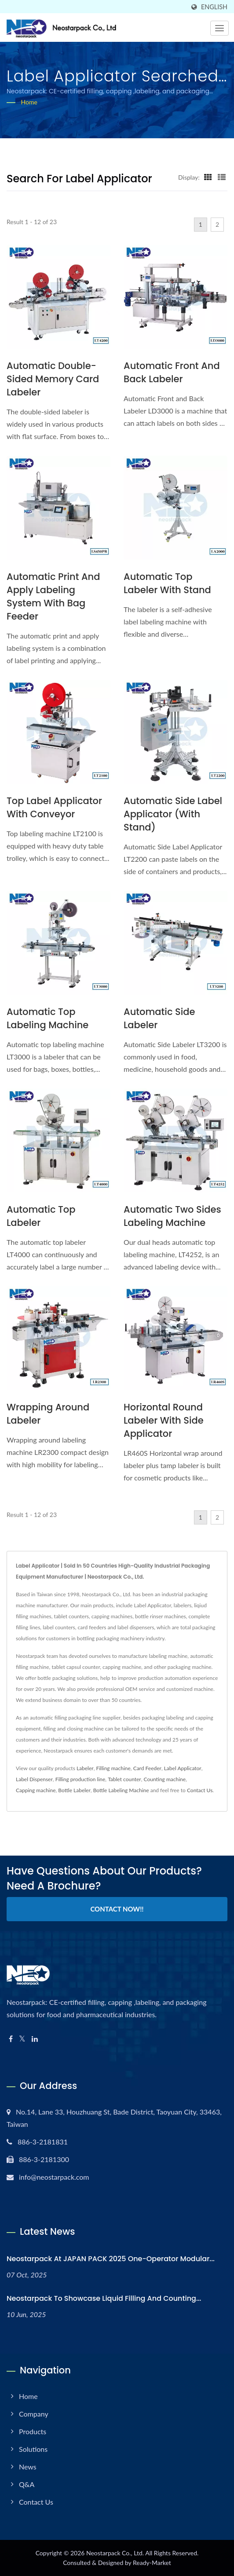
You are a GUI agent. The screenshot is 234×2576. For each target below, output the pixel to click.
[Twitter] (22, 2039)
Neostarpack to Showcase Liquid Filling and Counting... (104, 2298)
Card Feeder (147, 1768)
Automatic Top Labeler (41, 1216)
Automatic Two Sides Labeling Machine (172, 1216)
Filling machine (113, 1768)
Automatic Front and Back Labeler (172, 372)
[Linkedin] (35, 2039)
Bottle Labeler (74, 1790)
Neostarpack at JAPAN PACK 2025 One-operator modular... (111, 2259)
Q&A (26, 2484)
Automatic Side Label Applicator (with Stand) (173, 814)
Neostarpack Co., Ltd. (115, 2553)
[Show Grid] (208, 177)
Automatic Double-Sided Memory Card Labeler (53, 379)
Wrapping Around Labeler (48, 1414)
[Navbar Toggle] (219, 28)
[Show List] (221, 177)
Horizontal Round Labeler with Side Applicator (164, 1420)
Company (33, 2414)
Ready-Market (152, 2562)
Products (32, 2431)
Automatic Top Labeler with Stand (167, 583)
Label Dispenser (34, 1779)
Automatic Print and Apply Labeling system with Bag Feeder (53, 596)
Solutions (33, 2449)
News (28, 2466)
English (214, 7)
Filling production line (80, 1779)
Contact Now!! (116, 1909)
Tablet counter (124, 1779)
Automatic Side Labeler (159, 1018)
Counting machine (165, 1779)
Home (29, 102)
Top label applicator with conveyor (54, 807)
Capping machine (36, 1790)
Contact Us (199, 1790)
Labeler (85, 1768)
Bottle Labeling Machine (121, 1790)
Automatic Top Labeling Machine (47, 1018)
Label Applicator (182, 1768)
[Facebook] (11, 2039)
